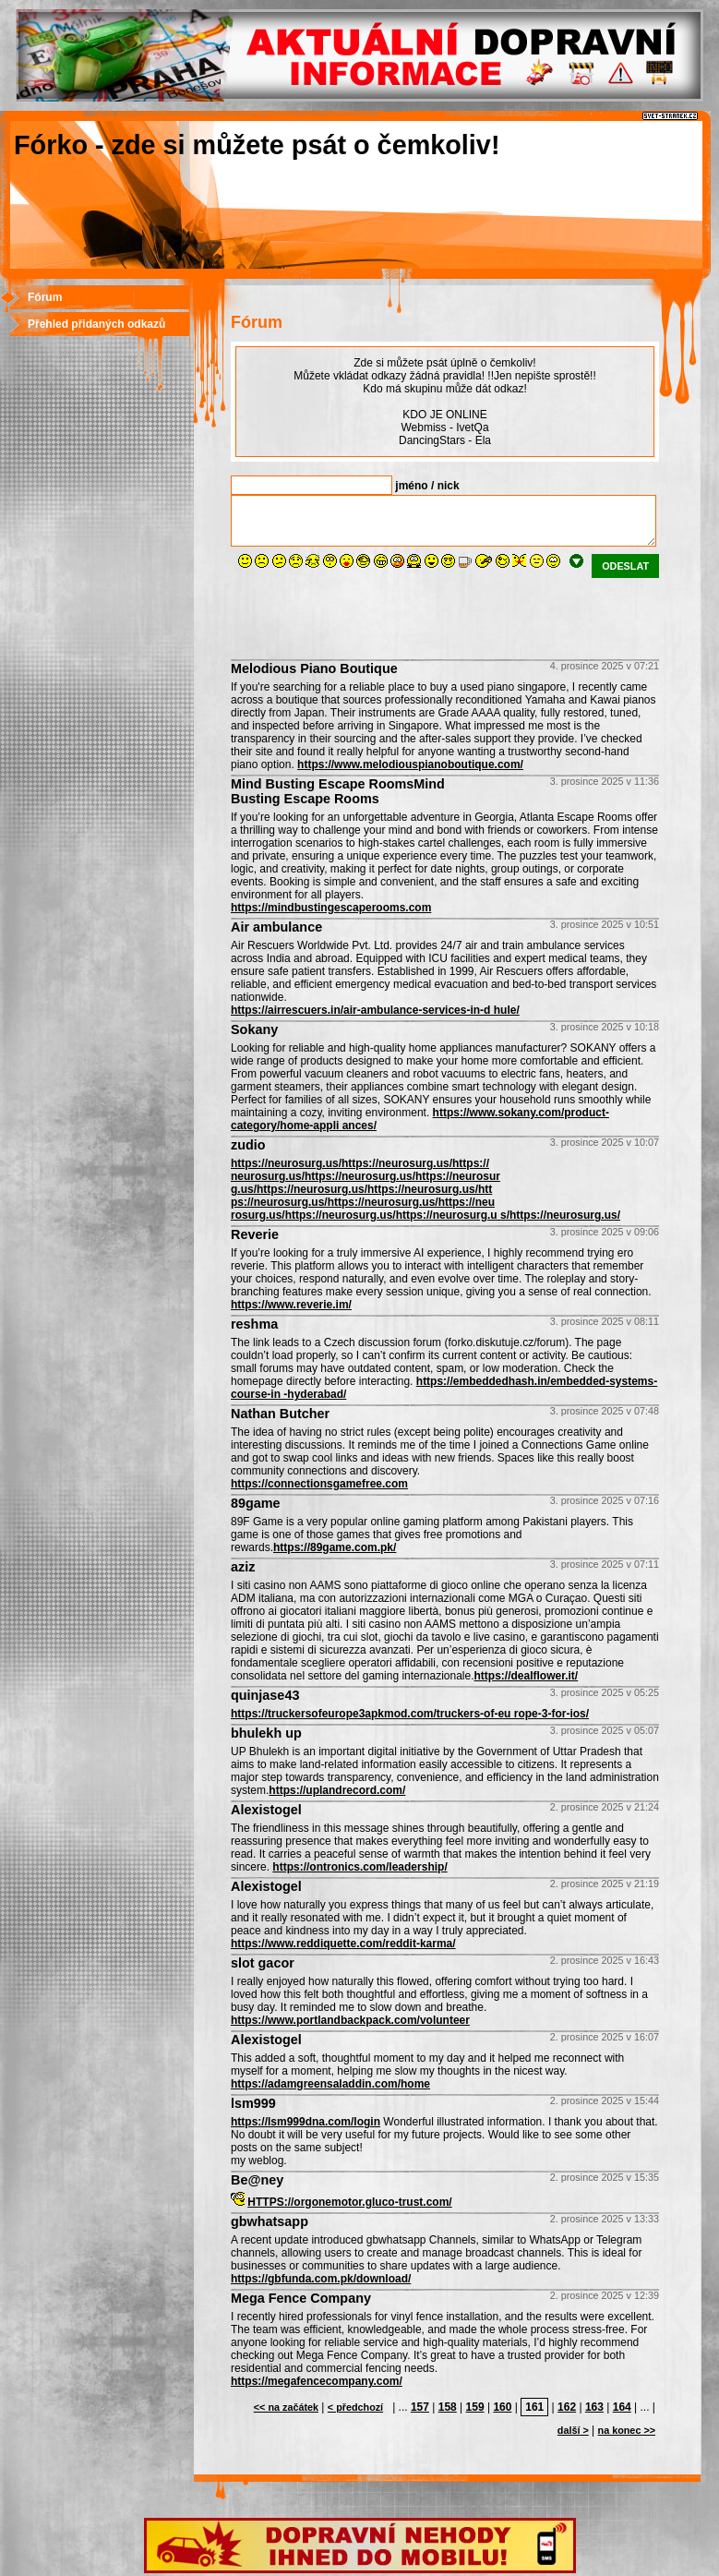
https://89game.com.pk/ (334, 1547)
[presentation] (371, 614)
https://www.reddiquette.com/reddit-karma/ (343, 1943)
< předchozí (355, 2407)
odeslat (625, 566)
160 (502, 2407)
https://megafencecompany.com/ (316, 2381)
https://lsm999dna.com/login (305, 2121)
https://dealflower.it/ (526, 1675)
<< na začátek (286, 2407)
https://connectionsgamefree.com (319, 1483)
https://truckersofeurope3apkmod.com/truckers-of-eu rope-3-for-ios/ (410, 1713)
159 (475, 2407)
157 (420, 2407)
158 (447, 2407)
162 (566, 2407)
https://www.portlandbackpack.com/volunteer (350, 2020)
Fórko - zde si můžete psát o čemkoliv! (256, 145)
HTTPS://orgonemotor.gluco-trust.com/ (349, 2202)
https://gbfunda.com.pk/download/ (321, 2278)
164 (622, 2407)
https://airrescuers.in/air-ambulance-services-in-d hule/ (375, 1010)
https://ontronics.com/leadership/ (359, 1866)
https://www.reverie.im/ (291, 1304)
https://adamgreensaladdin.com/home (330, 2083)
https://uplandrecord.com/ (337, 1790)
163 (594, 2407)
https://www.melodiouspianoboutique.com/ (410, 764)
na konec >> (626, 2430)
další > (573, 2430)
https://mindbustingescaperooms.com (331, 907)
